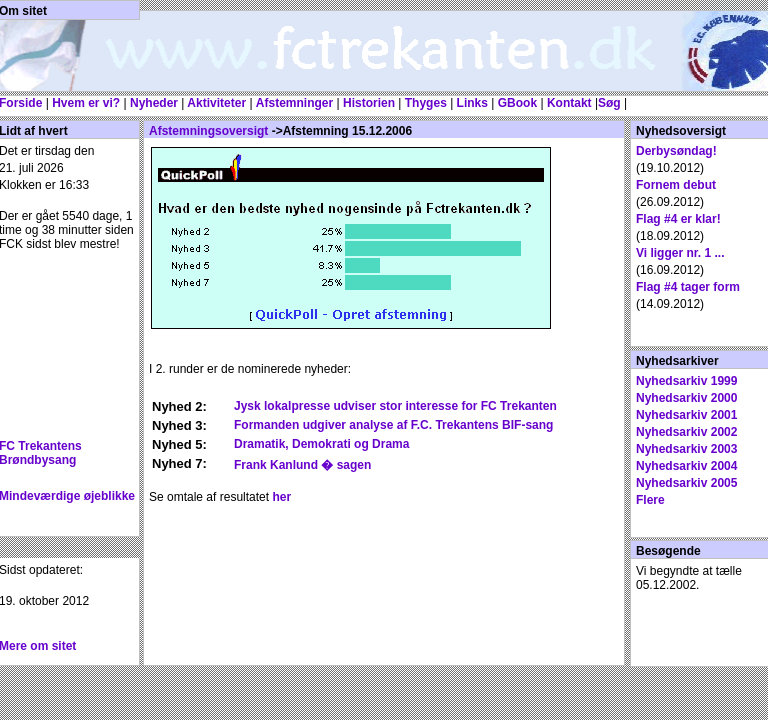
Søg (609, 103)
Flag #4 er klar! (678, 219)
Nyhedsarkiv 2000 (686, 398)
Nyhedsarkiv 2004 (686, 466)
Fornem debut (676, 185)
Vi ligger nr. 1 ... (680, 253)
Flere (650, 500)
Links (472, 103)
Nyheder (154, 103)
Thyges (423, 103)
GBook (517, 103)
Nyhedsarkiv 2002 (686, 432)
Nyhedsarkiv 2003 (686, 449)
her (281, 497)
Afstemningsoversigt (208, 131)
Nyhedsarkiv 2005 (686, 483)
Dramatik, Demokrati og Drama (321, 444)
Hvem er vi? (86, 103)
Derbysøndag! (676, 151)
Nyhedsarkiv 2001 (686, 415)
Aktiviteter (215, 103)
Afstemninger (294, 103)
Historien (369, 103)
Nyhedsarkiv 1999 (686, 381)
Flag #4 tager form (688, 287)
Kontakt (569, 103)
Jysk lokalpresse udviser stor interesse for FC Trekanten (395, 406)
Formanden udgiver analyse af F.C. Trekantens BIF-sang (393, 425)
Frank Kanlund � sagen (302, 465)
